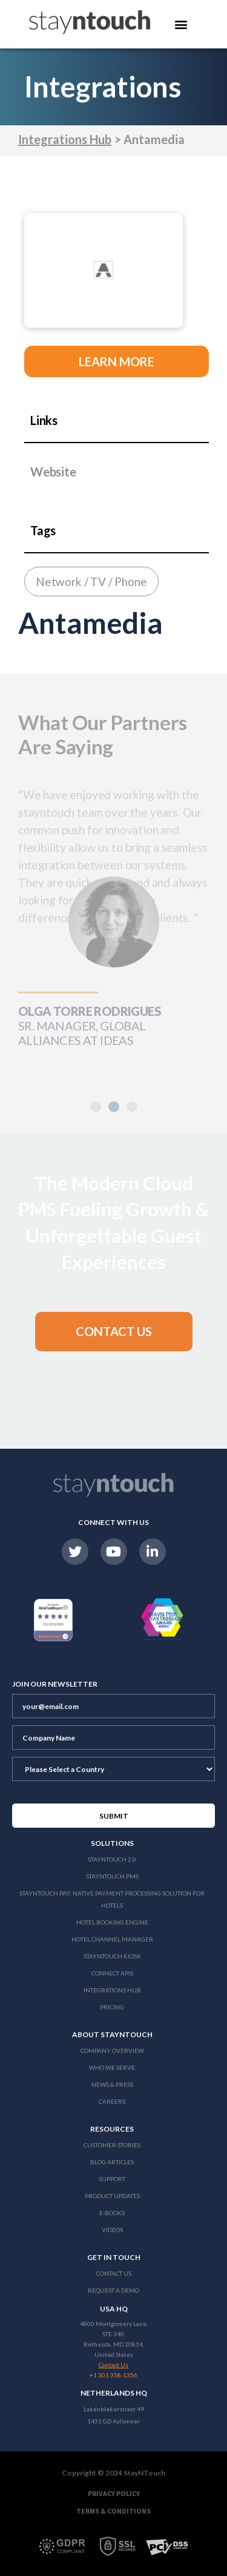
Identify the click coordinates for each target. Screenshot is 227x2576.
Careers (112, 2101)
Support (112, 2178)
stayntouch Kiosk (112, 1956)
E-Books (112, 2212)
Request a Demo (113, 2290)
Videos (112, 2229)
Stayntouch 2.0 (112, 1859)
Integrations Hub (64, 139)
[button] (113, 1106)
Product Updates (112, 2195)
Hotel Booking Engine (112, 1922)
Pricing (112, 2007)
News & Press (112, 2084)
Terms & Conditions (113, 2510)
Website (53, 471)
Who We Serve (112, 2067)
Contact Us (113, 2273)
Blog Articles (112, 2162)
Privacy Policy (114, 2493)
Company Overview (112, 2050)
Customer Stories (112, 2145)
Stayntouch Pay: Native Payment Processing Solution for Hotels (112, 1899)
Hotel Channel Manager (112, 1939)
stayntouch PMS (112, 1876)
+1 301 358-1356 (113, 2375)
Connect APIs (112, 1973)
